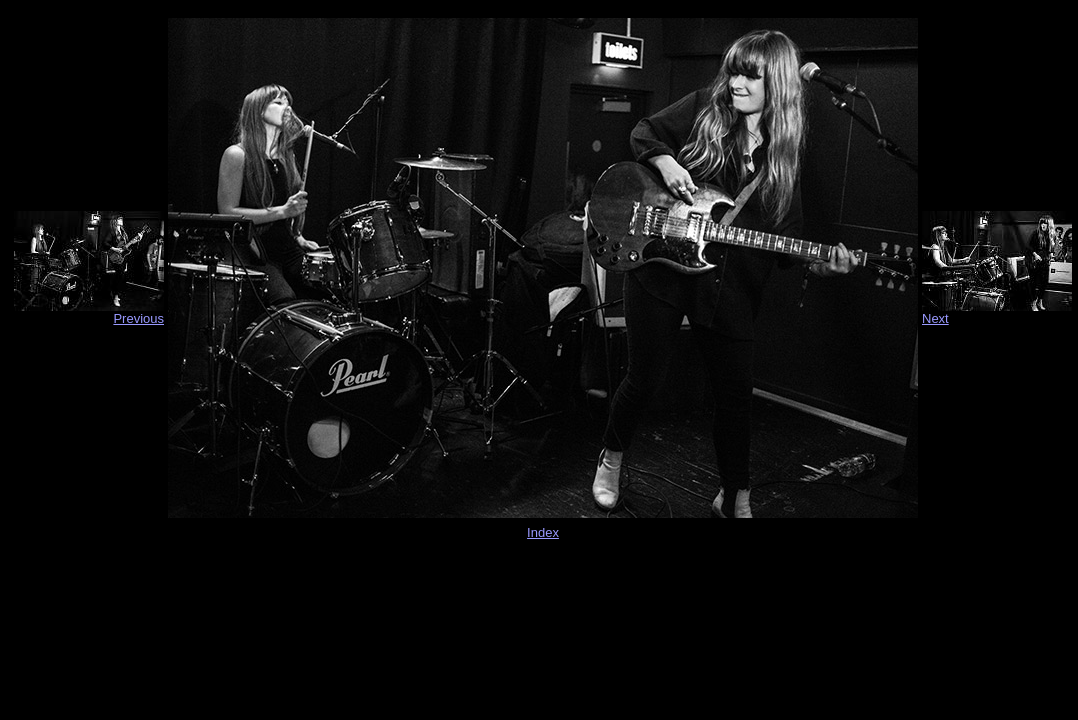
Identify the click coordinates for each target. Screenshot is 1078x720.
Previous (138, 318)
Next (935, 318)
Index (543, 532)
